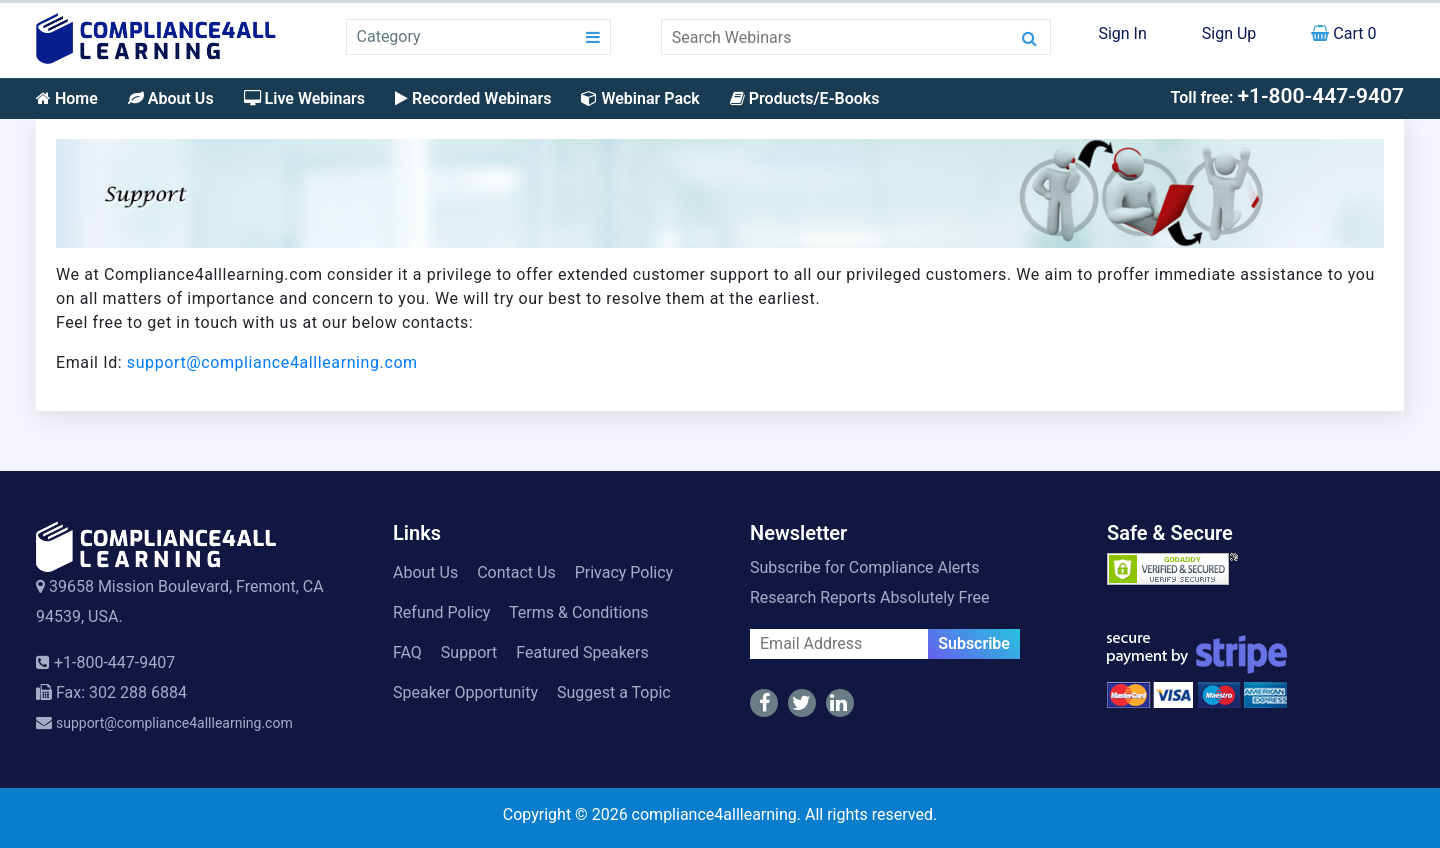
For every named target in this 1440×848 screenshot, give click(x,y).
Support (469, 652)
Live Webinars (304, 98)
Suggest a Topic (614, 692)
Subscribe (974, 643)
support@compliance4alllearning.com (272, 362)
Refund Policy (441, 612)
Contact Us (516, 572)
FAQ (407, 652)
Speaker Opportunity (465, 692)
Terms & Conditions (579, 612)
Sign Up (1229, 33)
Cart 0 (1343, 33)
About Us (171, 98)
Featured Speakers (582, 652)
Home (67, 98)
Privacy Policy (624, 572)
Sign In (1122, 33)
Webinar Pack (640, 98)
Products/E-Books (805, 98)
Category (389, 36)
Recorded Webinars (473, 98)
